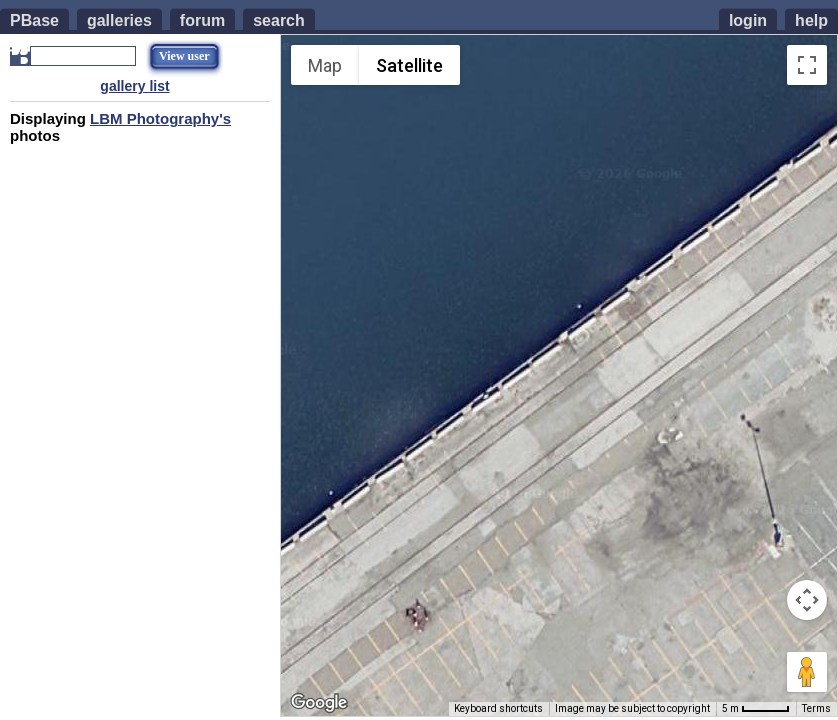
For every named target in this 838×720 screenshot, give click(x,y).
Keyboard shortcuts (498, 708)
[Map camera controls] (807, 600)
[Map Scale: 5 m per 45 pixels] (756, 709)
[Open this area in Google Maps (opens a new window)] (319, 703)
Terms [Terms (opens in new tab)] (816, 708)
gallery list (134, 86)
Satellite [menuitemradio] (409, 65)
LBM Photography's (160, 118)
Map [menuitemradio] (325, 65)
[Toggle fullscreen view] (807, 65)
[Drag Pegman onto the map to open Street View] (807, 672)
